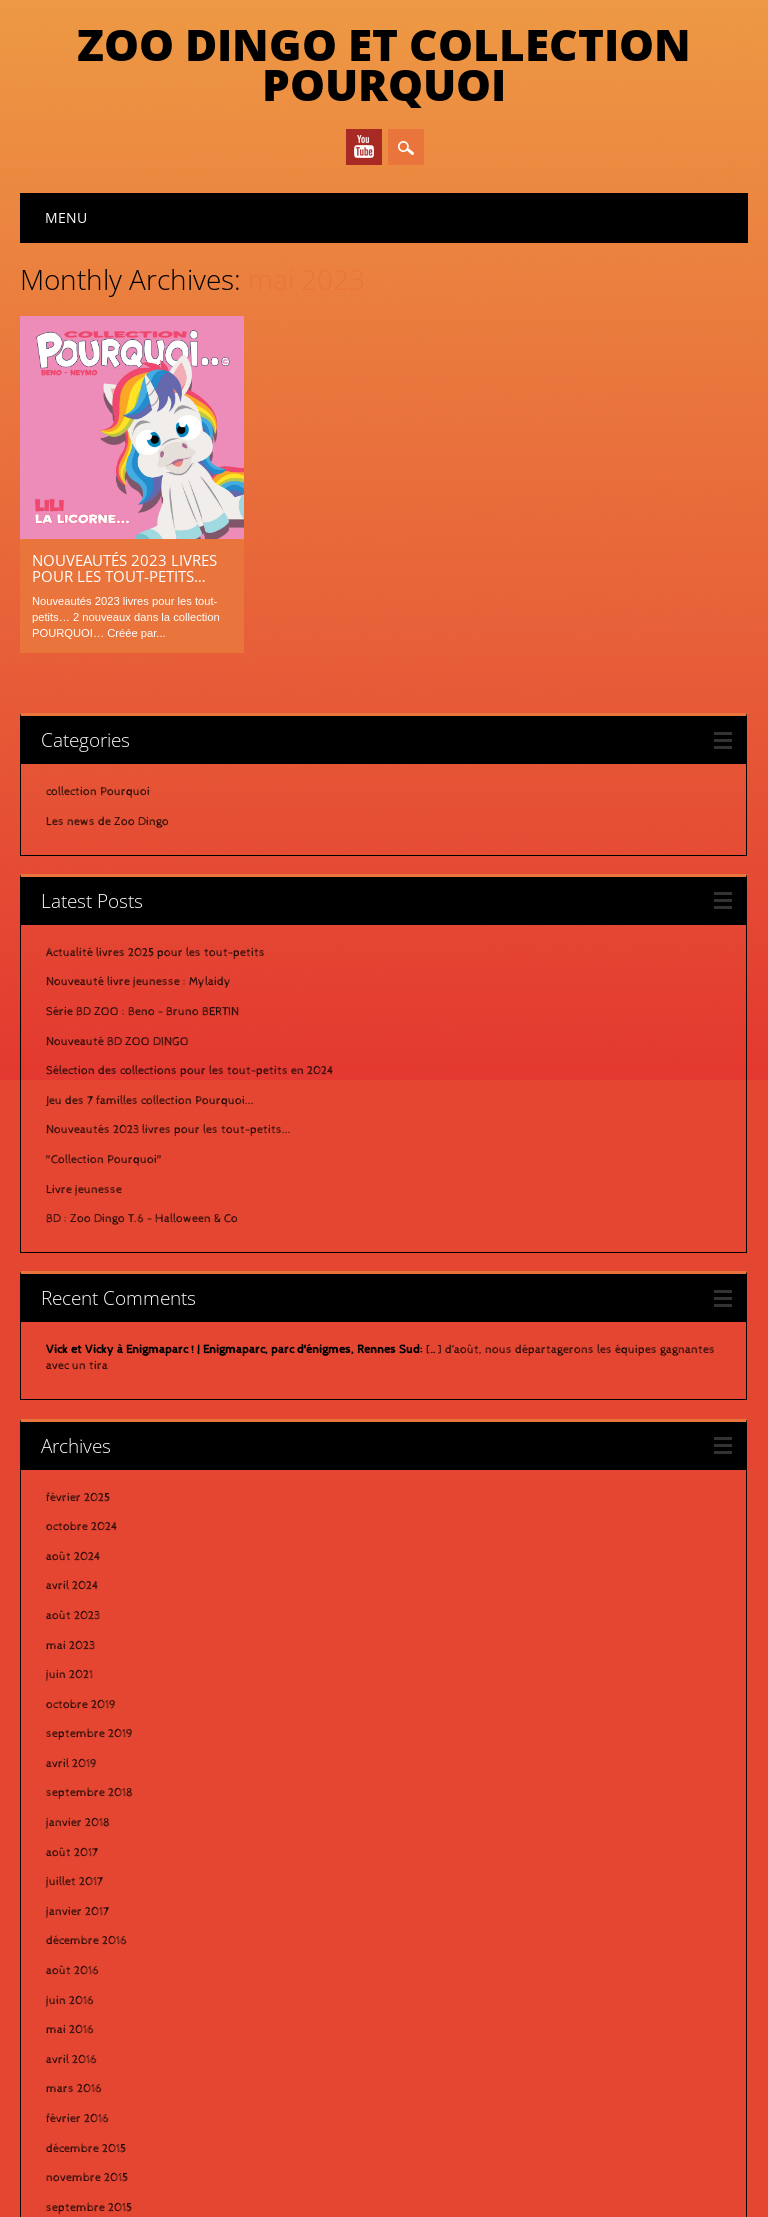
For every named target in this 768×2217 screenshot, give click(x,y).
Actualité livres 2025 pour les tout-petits (155, 746)
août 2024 (73, 1350)
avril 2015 (71, 2090)
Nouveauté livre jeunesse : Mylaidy (138, 776)
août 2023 (73, 1409)
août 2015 (72, 2031)
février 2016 (77, 1912)
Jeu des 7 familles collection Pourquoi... (150, 894)
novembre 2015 (87, 1972)
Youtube (364, 147)
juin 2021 (69, 1469)
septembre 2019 (89, 1528)
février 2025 (78, 1291)
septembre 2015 (89, 2001)
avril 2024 (72, 1380)
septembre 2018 (89, 1587)
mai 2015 (69, 2060)
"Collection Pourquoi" (104, 953)
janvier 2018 (78, 1617)
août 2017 (72, 1646)
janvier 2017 (77, 1705)
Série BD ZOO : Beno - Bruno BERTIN (142, 806)
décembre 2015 (86, 1942)
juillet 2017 (74, 1676)
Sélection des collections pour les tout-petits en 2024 (190, 865)
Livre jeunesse (84, 983)
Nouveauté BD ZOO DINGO (117, 835)
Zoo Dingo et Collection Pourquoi (384, 64)
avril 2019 (71, 1557)
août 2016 (72, 1764)
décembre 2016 (86, 1735)
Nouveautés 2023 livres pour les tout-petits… (124, 568)
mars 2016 (74, 1883)
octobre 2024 (82, 1321)
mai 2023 (70, 1439)
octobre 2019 (81, 1498)
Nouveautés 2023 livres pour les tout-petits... (168, 924)
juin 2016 (70, 1794)
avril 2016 (71, 1853)
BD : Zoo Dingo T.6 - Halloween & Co (142, 1013)
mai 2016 (70, 1824)
